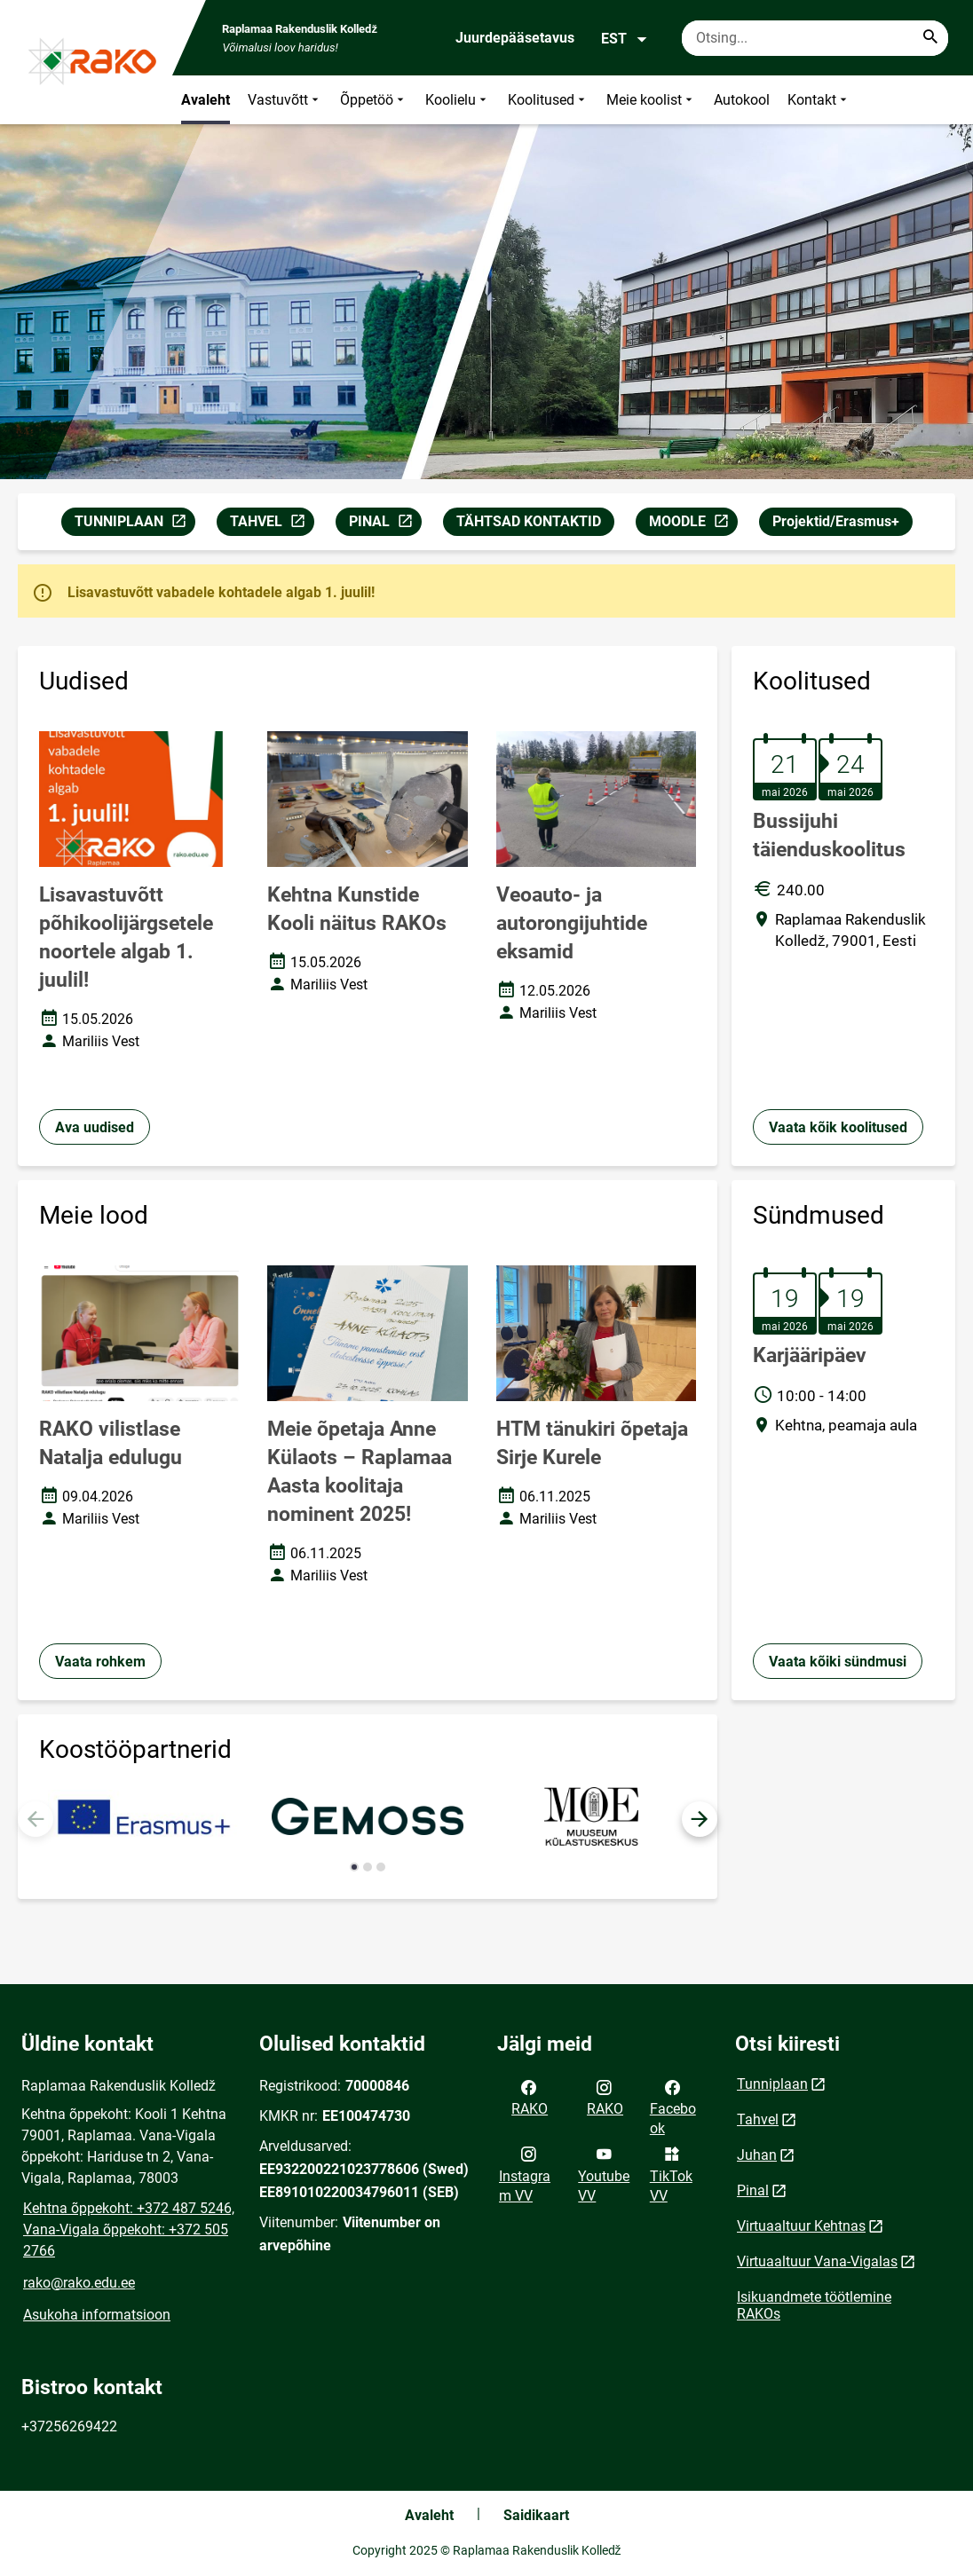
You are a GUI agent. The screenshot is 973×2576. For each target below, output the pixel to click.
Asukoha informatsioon (96, 2314)
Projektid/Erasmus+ (835, 521)
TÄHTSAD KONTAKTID (528, 521)
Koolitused (548, 99)
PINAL (385, 524)
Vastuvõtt (285, 99)
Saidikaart (536, 2515)
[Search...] (930, 38)
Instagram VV (524, 2173)
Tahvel (758, 2119)
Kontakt (818, 99)
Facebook (673, 2107)
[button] (699, 1819)
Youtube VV (603, 2173)
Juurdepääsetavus (514, 37)
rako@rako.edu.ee (79, 2282)
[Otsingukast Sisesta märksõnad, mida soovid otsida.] (815, 38)
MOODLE (693, 524)
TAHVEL (271, 524)
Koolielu (457, 99)
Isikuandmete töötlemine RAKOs (814, 2305)
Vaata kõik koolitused (838, 1127)
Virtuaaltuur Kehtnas (801, 2226)
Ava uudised (94, 1127)
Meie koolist (651, 99)
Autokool (742, 99)
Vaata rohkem (100, 1661)
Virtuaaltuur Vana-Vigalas (817, 2261)
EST (624, 39)
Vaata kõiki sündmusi (837, 1661)
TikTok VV (671, 2173)
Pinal (753, 2190)
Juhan (757, 2155)
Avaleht (205, 99)
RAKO (529, 2097)
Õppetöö (373, 99)
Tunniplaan (772, 2084)
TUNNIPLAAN (134, 524)
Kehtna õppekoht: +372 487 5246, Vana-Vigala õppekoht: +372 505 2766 (128, 2229)
